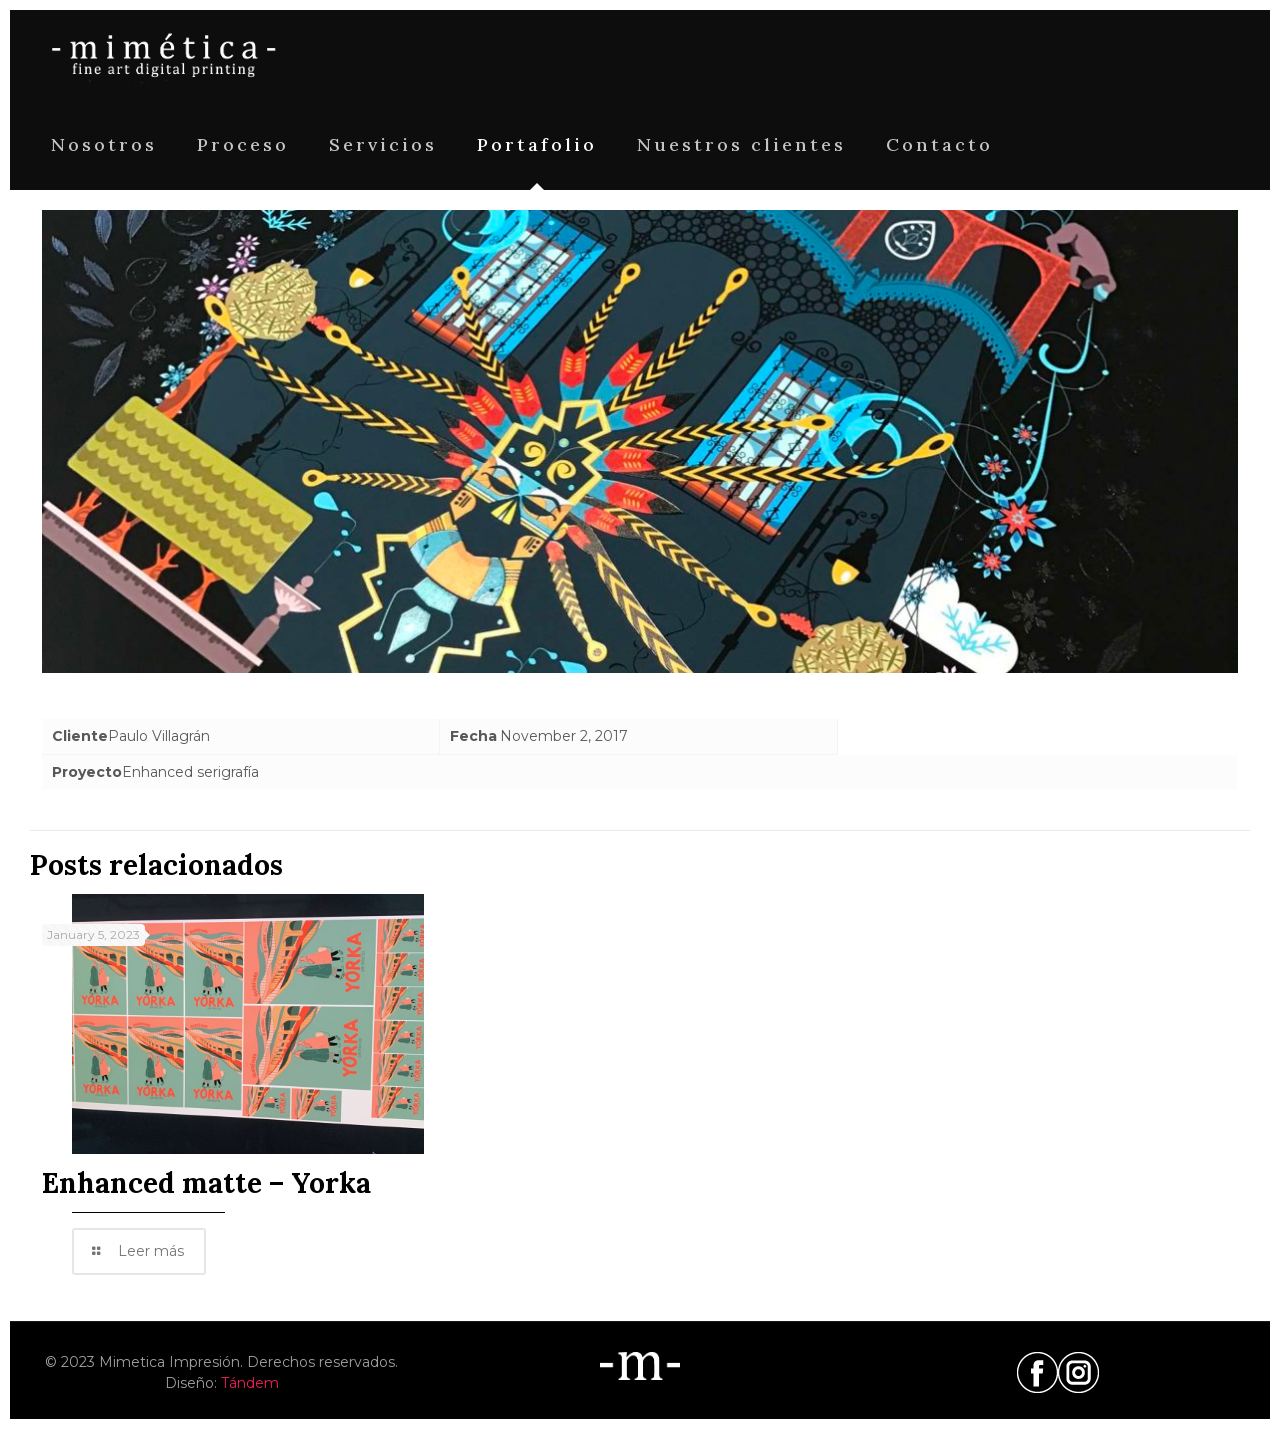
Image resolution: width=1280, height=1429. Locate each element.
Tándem (250, 1383)
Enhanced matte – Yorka (206, 1183)
